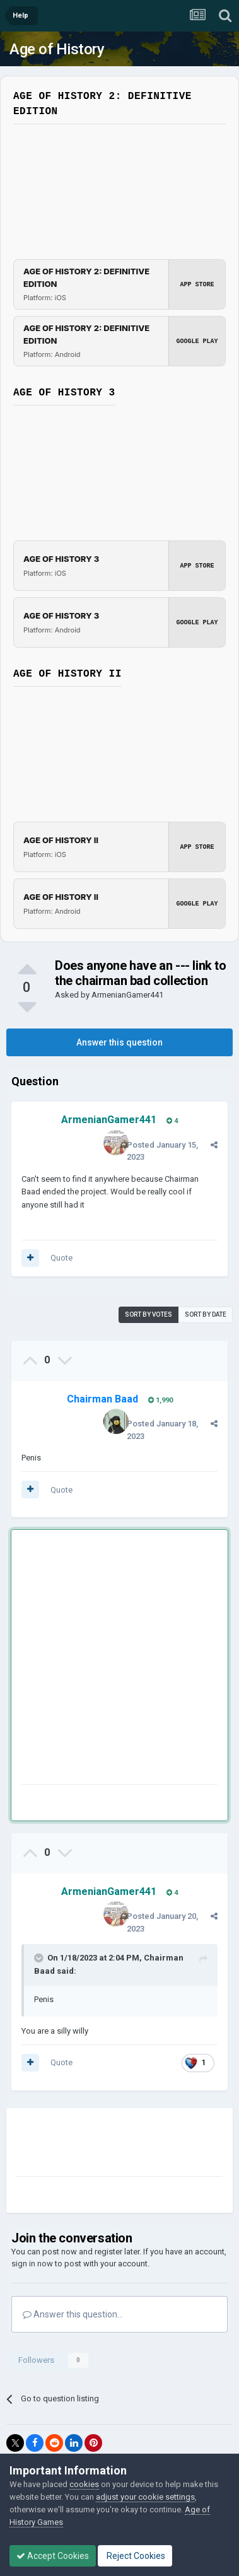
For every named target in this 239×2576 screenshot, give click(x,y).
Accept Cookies (52, 2556)
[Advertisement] (119, 1659)
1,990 (160, 1400)
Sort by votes (148, 1314)
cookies (84, 2484)
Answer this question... (73, 2314)
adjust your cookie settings (145, 2497)
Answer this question (119, 1042)
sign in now (32, 2263)
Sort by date (205, 1314)
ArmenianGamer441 (127, 995)
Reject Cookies (135, 2556)
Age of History (56, 49)
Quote (61, 1257)
